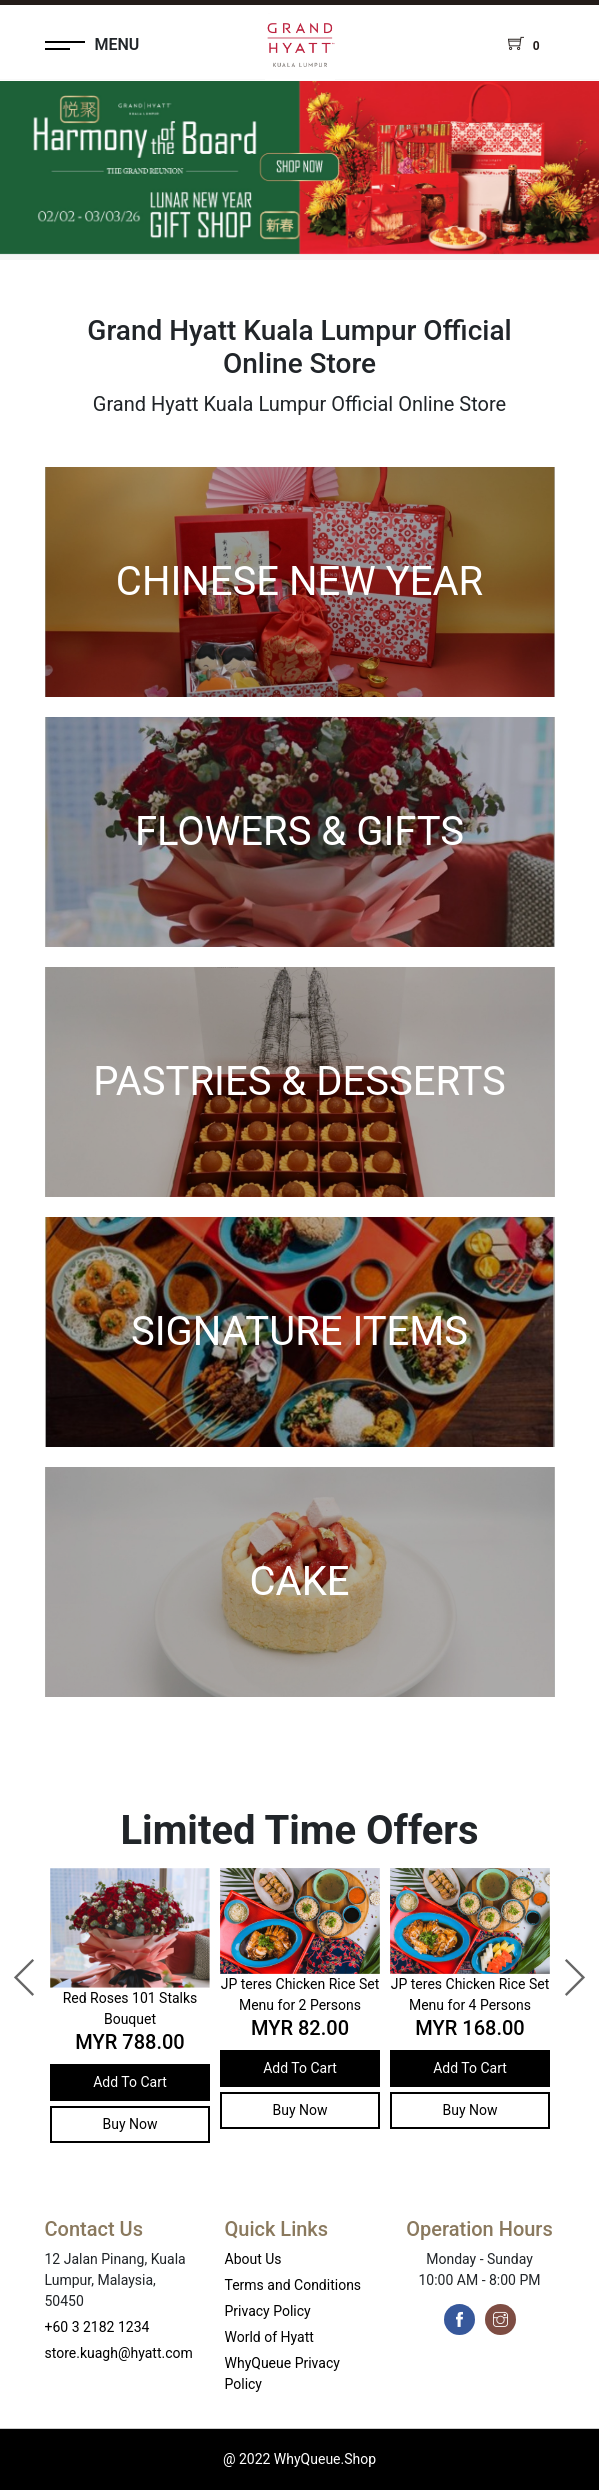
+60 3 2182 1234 (97, 2327)
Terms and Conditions (293, 2285)
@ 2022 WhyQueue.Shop (299, 2459)
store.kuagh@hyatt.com (119, 2353)
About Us (253, 2259)
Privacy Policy (268, 2311)
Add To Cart (130, 2082)
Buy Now (129, 2124)
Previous (15, 1968)
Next (564, 1968)
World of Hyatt (269, 2337)
